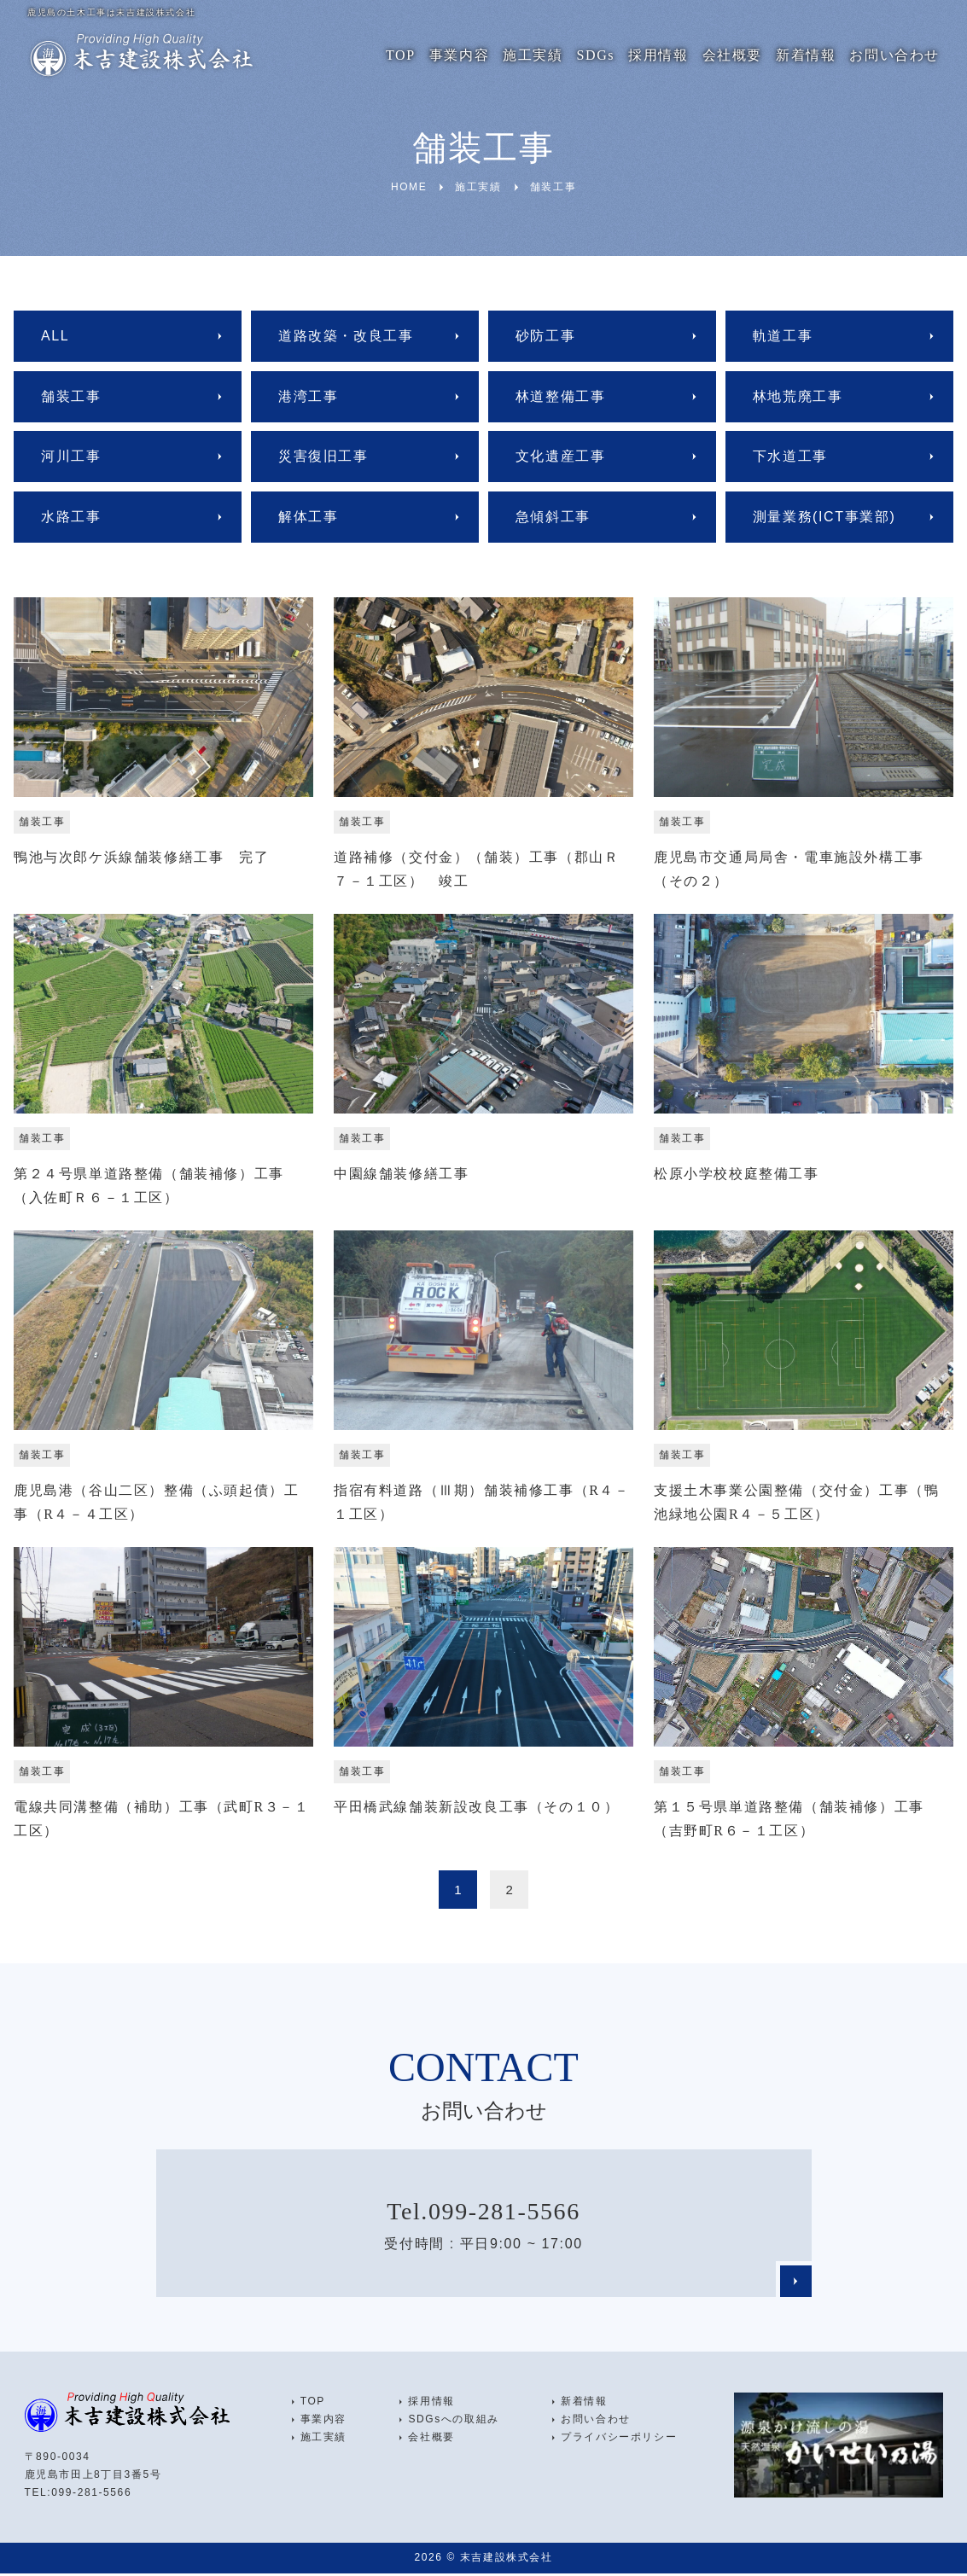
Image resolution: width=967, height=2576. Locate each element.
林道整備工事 (561, 396)
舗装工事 (71, 396)
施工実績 (532, 55)
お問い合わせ (894, 55)
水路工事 (71, 516)
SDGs (596, 55)
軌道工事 (783, 336)
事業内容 (459, 55)
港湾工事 (308, 396)
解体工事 (308, 516)
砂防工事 (545, 336)
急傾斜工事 (553, 516)
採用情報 (658, 55)
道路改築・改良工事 (345, 336)
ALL (55, 336)
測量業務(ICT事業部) (824, 516)
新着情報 (806, 55)
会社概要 (732, 55)
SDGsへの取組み (453, 2422)
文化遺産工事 (561, 456)
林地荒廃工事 (798, 396)
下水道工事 (790, 456)
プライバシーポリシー (619, 2439)
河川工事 (71, 456)
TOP (401, 55)
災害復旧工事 (323, 456)
